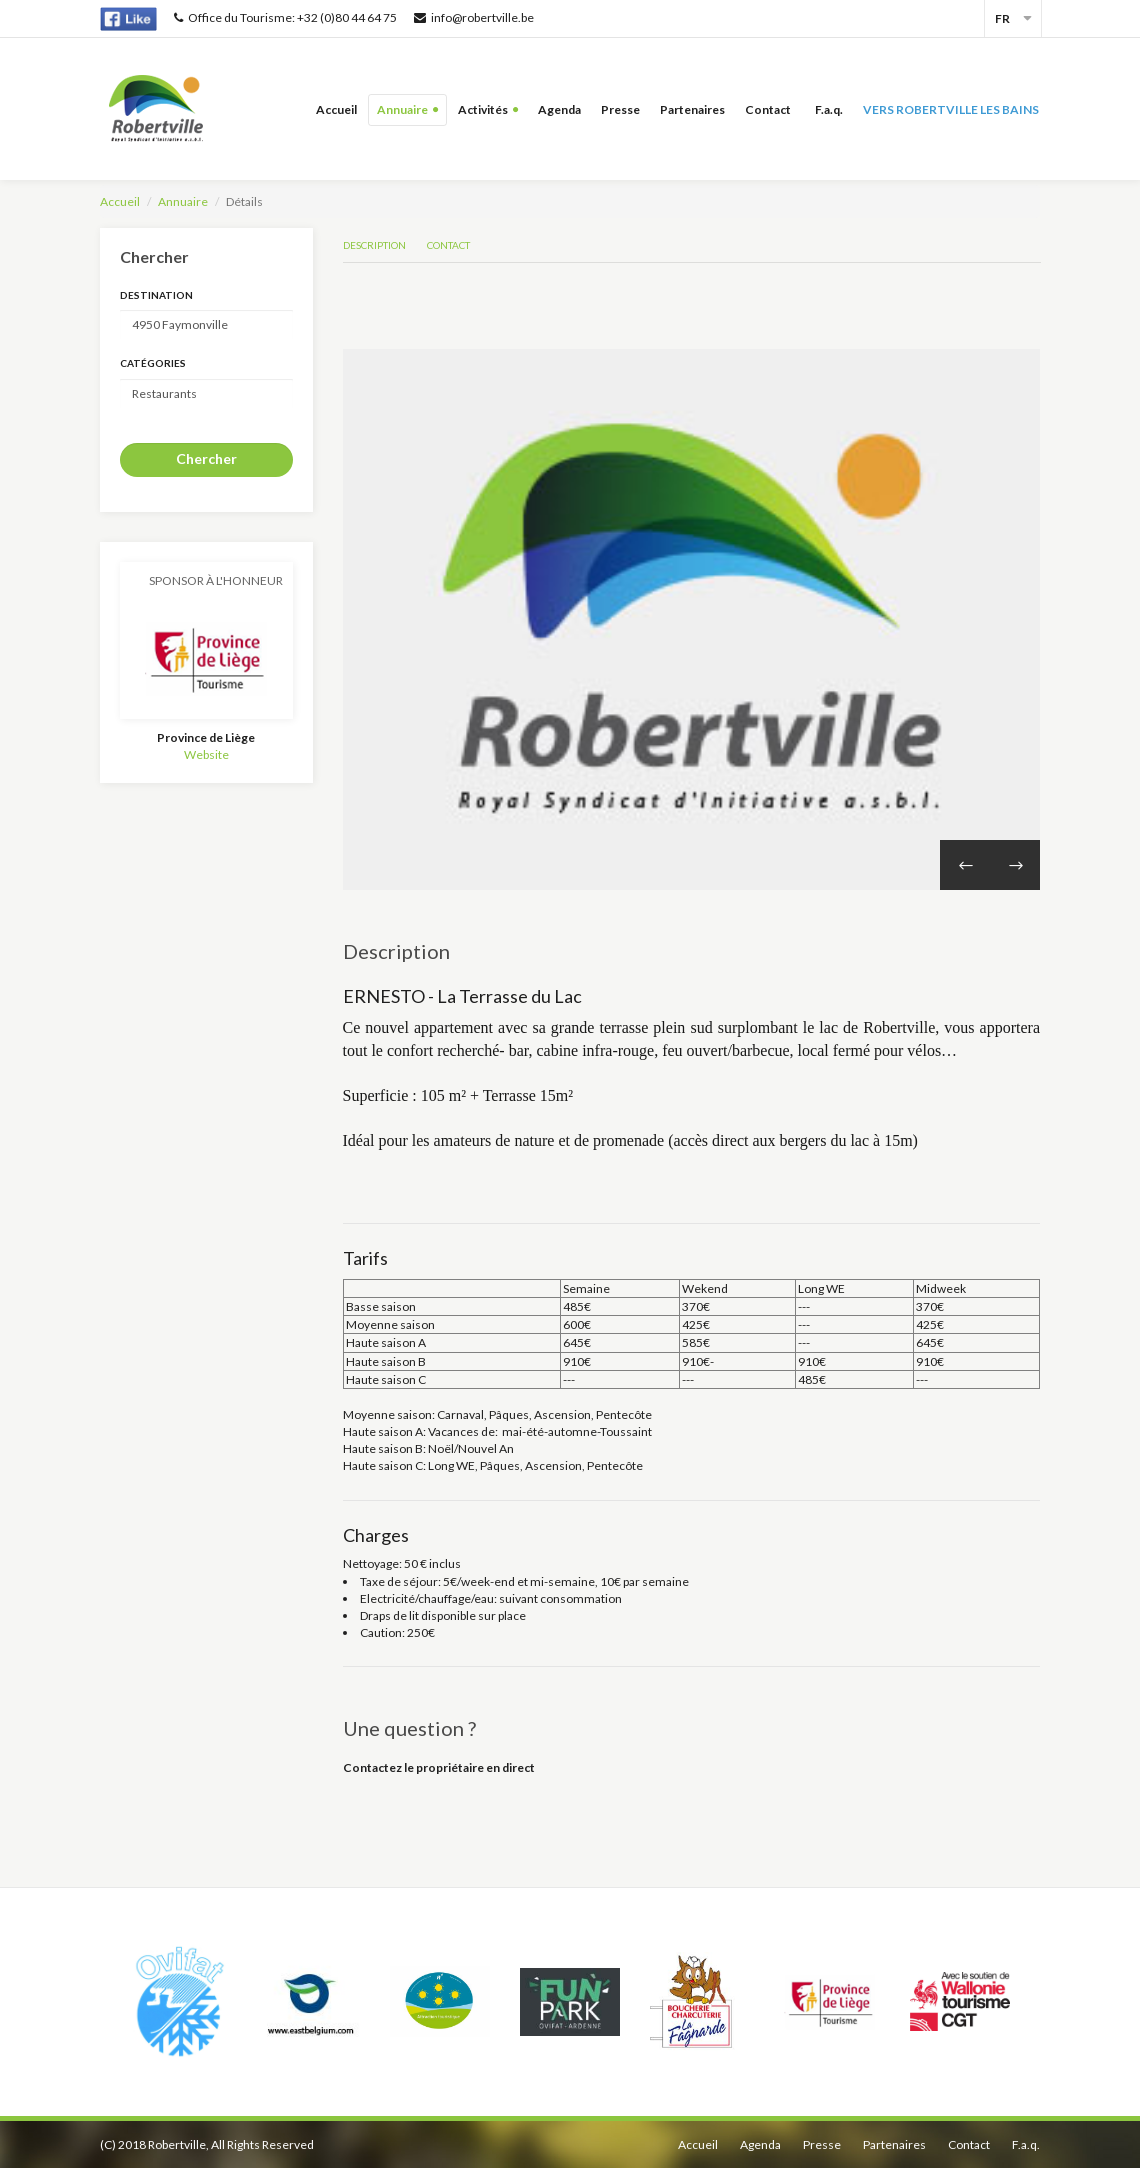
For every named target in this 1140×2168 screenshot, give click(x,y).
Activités (483, 109)
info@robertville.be (474, 17)
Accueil (336, 109)
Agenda (559, 109)
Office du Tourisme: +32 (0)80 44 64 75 (285, 17)
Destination (156, 295)
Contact (770, 109)
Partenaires (692, 109)
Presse (620, 109)
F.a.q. (829, 109)
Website (206, 754)
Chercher (206, 458)
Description (374, 245)
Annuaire (402, 109)
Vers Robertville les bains (951, 109)
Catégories (153, 363)
